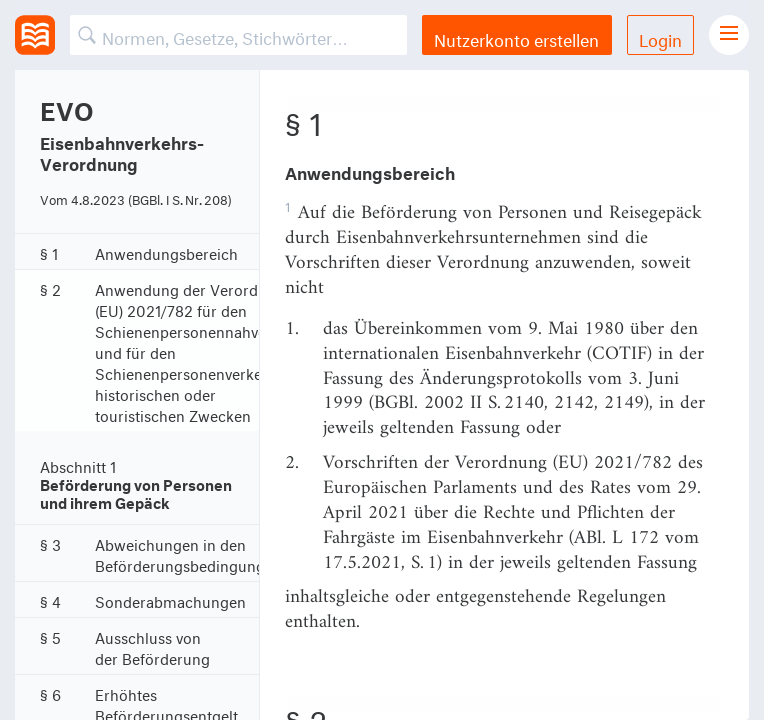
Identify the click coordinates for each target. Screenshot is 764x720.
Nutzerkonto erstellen (516, 37)
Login (660, 37)
